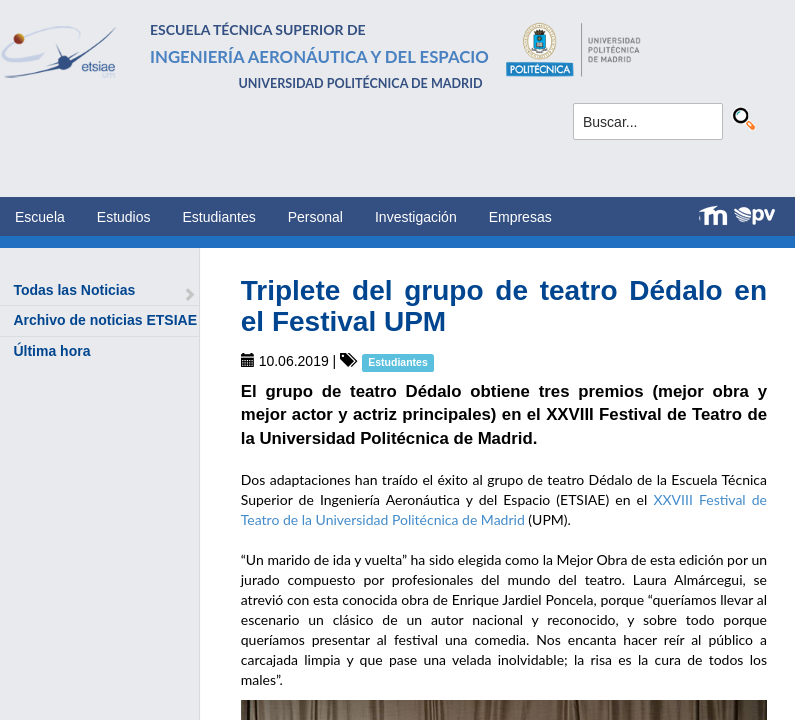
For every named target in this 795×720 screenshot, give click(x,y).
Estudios (124, 217)
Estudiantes (219, 217)
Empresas (520, 217)
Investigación (416, 217)
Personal (315, 217)
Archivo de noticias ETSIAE (105, 320)
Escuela (40, 217)
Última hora (51, 351)
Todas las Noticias (74, 290)
